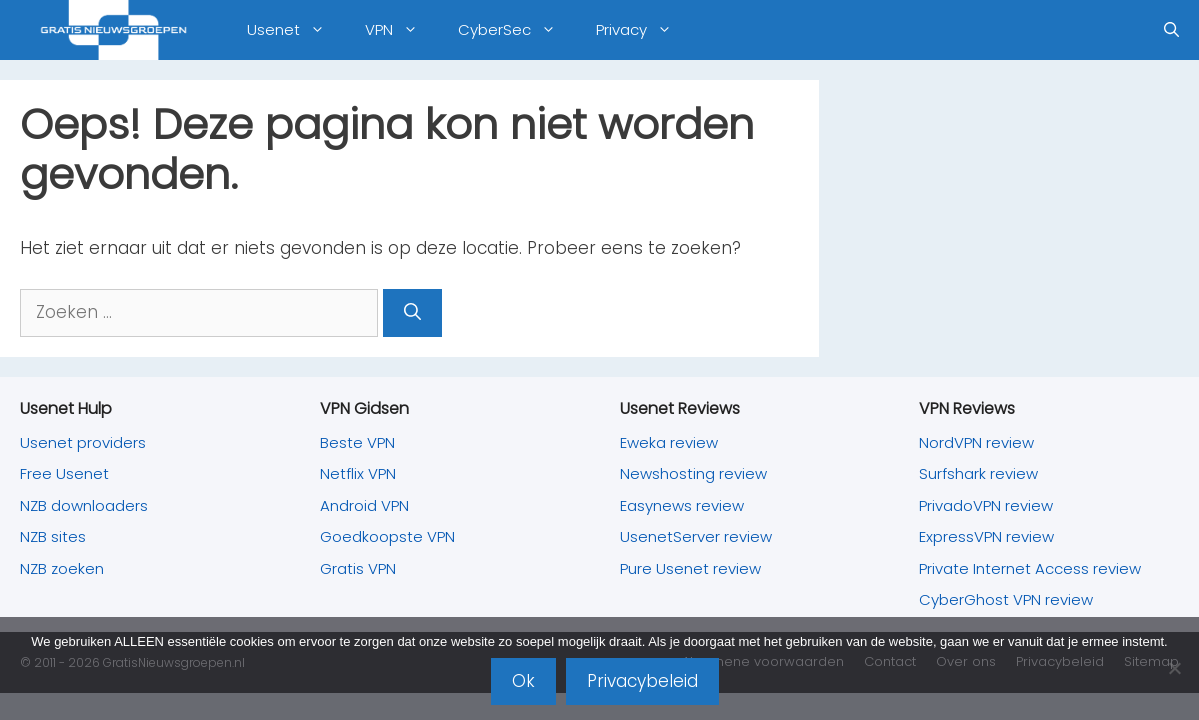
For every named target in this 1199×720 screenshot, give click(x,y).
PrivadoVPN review (986, 505)
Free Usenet (64, 473)
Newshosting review (693, 473)
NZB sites (53, 536)
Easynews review (682, 505)
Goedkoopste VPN (387, 536)
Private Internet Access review (1030, 568)
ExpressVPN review (986, 536)
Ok (523, 681)
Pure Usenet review (690, 568)
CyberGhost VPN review (1006, 599)
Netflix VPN (358, 473)
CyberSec (517, 30)
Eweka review (669, 442)
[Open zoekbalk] (1171, 30)
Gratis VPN (358, 568)
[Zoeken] (412, 313)
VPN (401, 30)
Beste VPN (357, 442)
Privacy (644, 30)
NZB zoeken (62, 568)
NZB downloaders (84, 505)
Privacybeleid (642, 681)
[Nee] (1174, 668)
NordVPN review (976, 442)
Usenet (296, 30)
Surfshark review (978, 473)
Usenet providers (83, 442)
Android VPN (364, 505)
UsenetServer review (696, 536)
